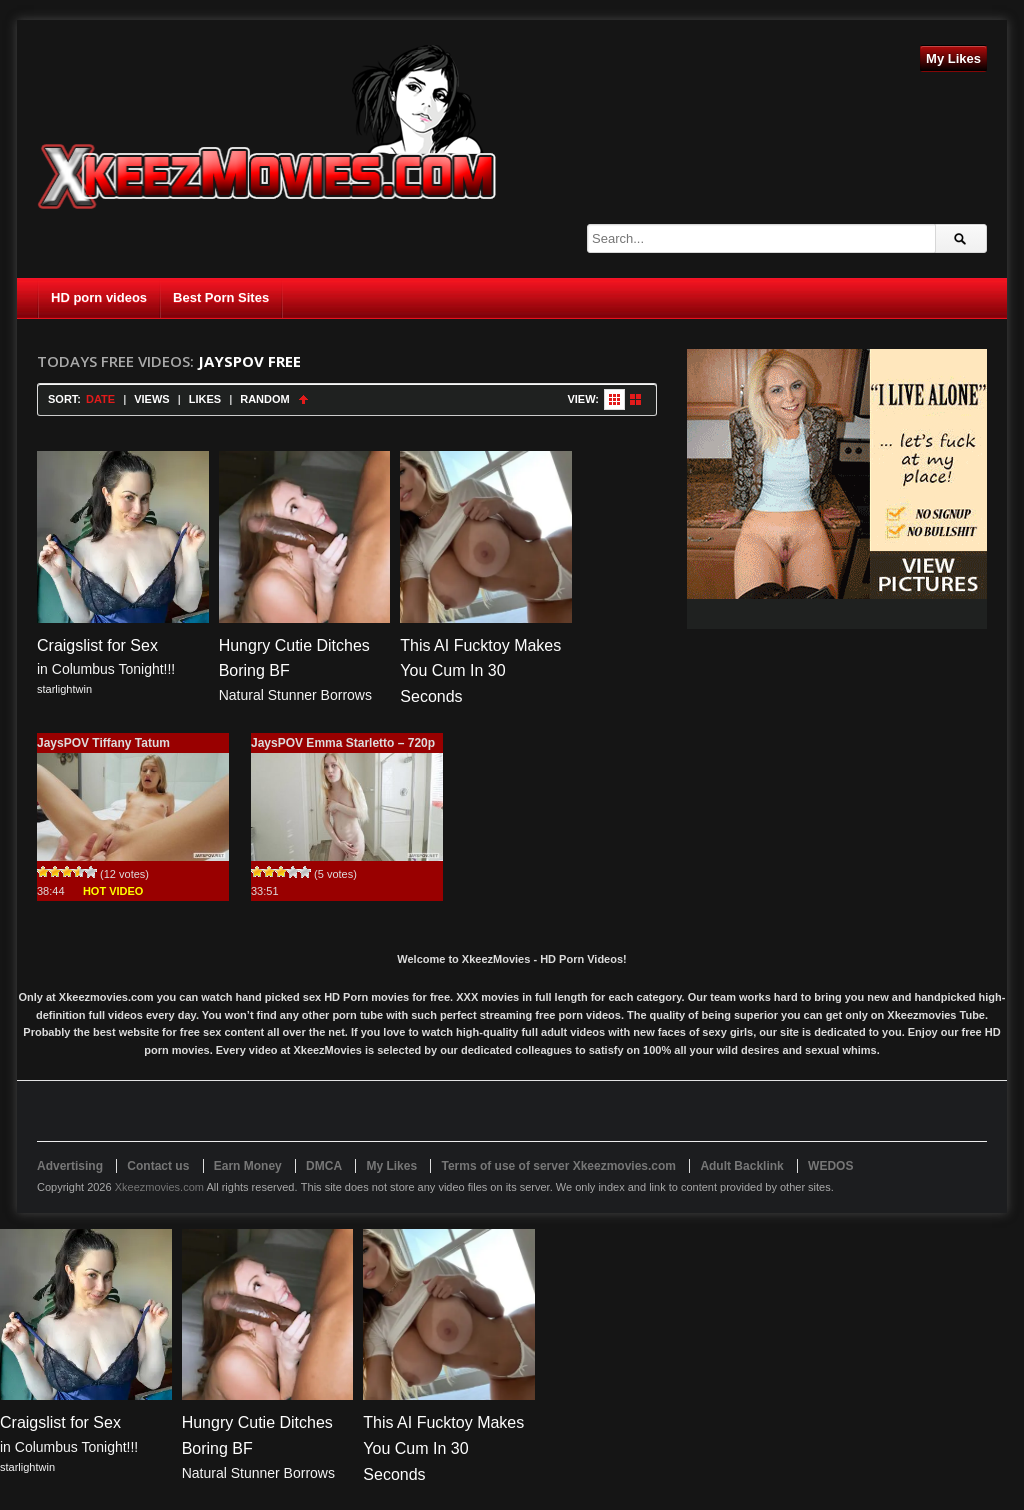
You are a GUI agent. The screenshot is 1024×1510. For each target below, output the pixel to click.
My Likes (953, 58)
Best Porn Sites (221, 297)
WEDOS (830, 1166)
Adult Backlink (741, 1166)
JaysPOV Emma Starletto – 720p (343, 743)
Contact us (158, 1166)
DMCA (324, 1166)
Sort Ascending (303, 399)
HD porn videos (99, 297)
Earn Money (248, 1166)
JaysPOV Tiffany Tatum (103, 743)
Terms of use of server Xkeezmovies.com (558, 1166)
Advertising (70, 1166)
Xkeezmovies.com (159, 1187)
